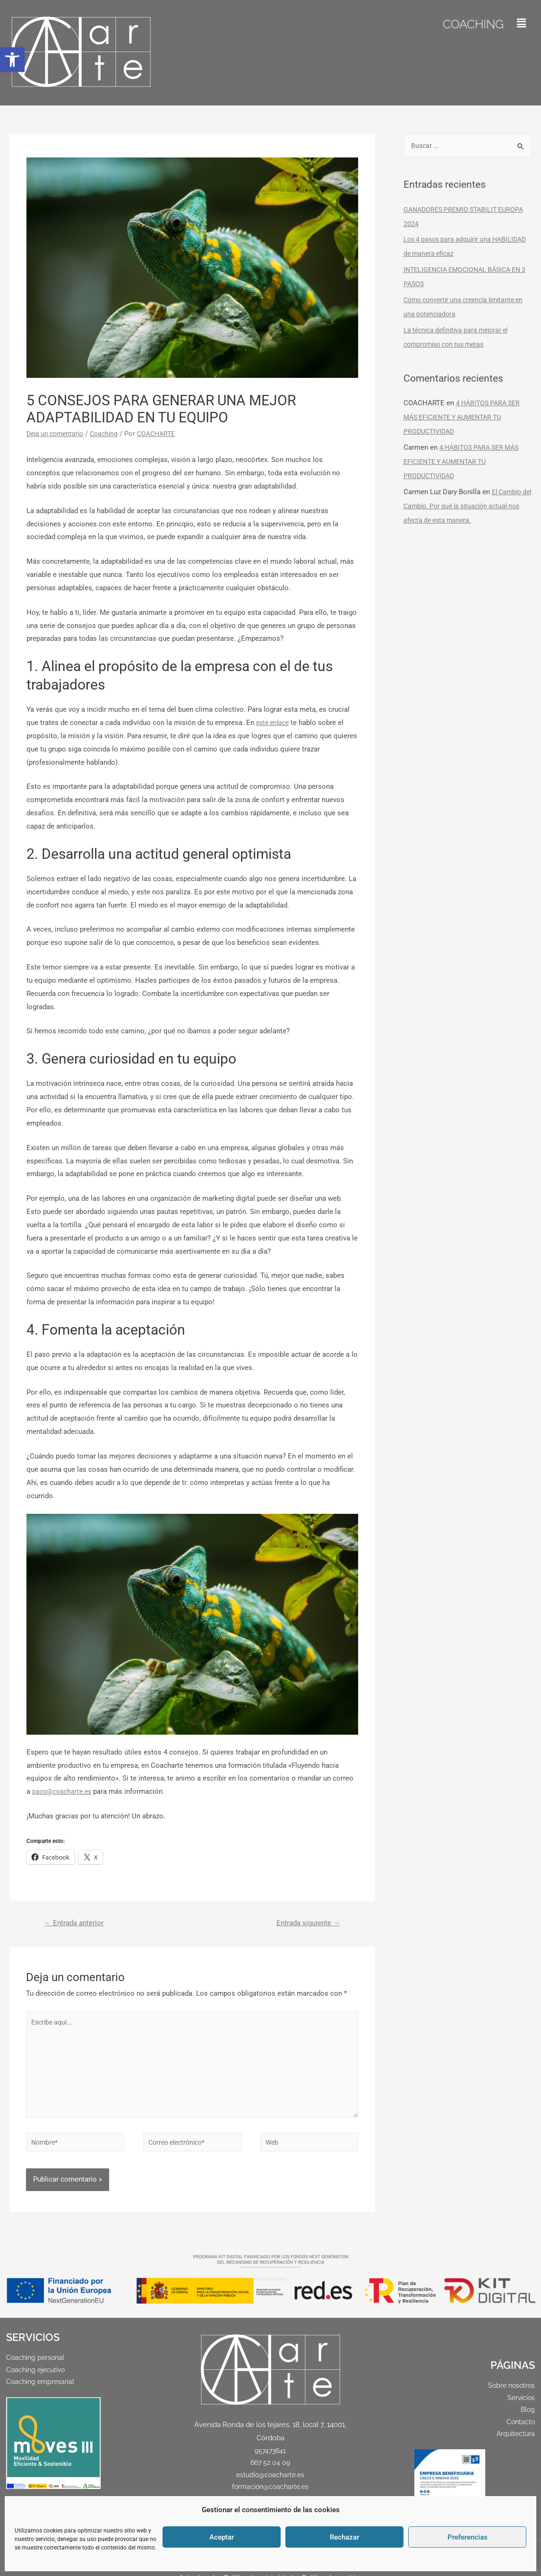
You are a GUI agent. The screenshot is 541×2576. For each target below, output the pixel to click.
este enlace (274, 722)
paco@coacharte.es (63, 1791)
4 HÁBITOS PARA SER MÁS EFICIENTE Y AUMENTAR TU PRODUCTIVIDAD (464, 418)
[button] (12, 59)
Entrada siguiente (305, 1923)
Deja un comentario (57, 433)
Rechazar (344, 2537)
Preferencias (467, 2537)
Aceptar (221, 2537)
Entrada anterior (76, 1923)
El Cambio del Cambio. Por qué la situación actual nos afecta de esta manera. (466, 507)
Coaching (466, 23)
